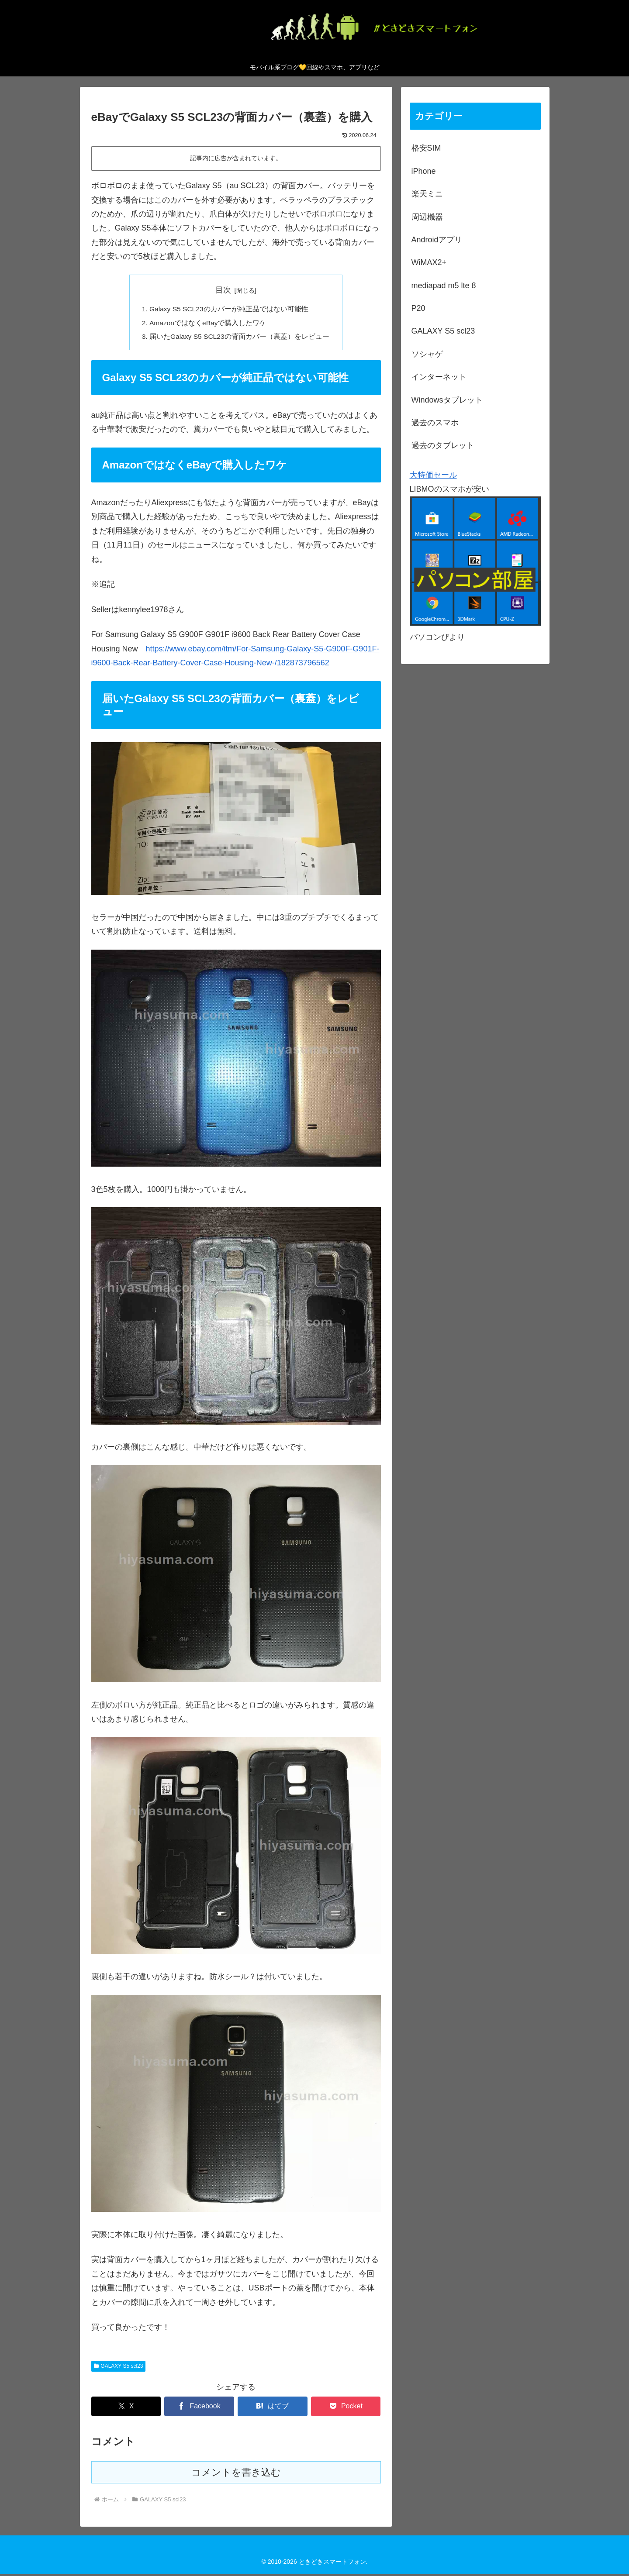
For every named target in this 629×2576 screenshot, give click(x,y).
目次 (223, 290)
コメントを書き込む (236, 2474)
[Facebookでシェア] (199, 2408)
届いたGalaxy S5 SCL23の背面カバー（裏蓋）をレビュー (240, 338)
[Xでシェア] (126, 2408)
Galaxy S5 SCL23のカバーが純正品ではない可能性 (229, 309)
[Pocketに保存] (345, 2408)
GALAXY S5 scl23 (118, 2368)
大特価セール (433, 475)
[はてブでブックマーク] (272, 2408)
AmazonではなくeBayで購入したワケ (208, 323)
